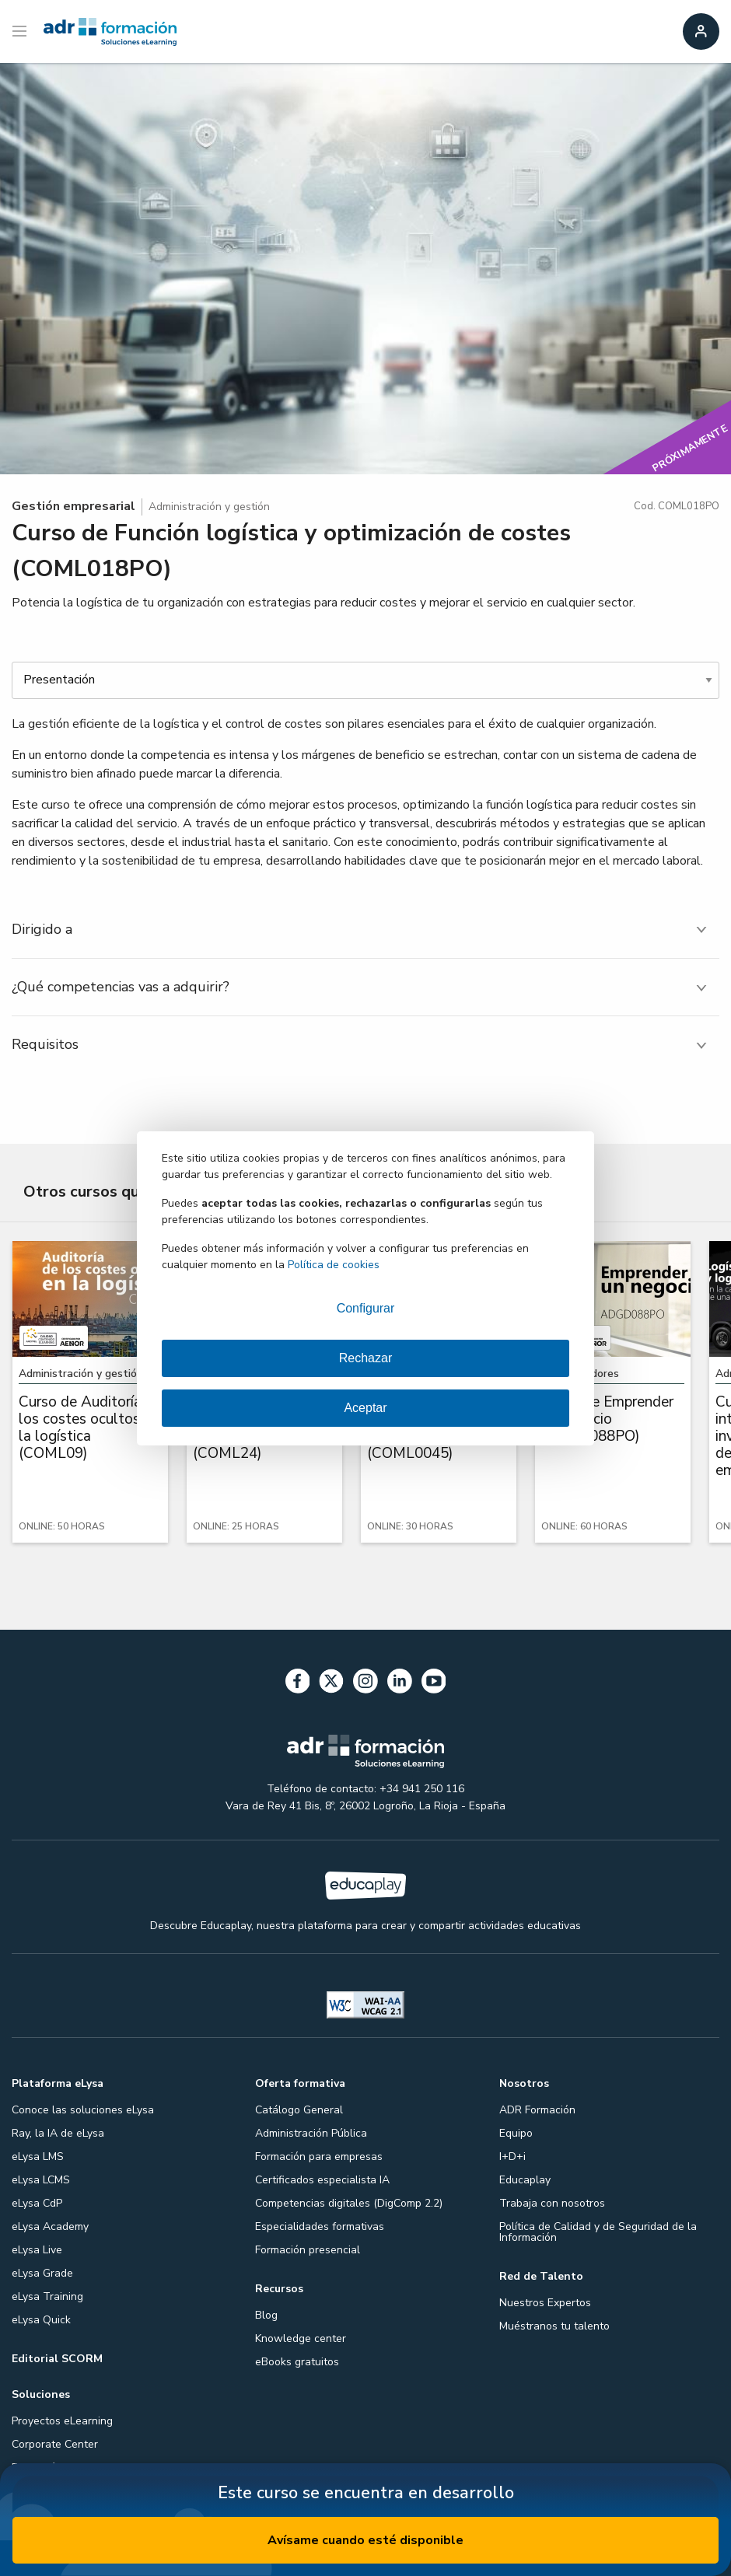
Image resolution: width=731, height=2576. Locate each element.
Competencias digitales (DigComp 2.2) (348, 2203)
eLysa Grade (42, 2273)
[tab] (365, 929)
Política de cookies (333, 1264)
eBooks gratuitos (297, 2361)
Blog (266, 2315)
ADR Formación (537, 2109)
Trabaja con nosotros (552, 2203)
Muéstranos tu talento (554, 2326)
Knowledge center (300, 2338)
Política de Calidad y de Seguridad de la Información (598, 2232)
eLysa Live (37, 2249)
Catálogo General (299, 2109)
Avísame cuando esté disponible (365, 2540)
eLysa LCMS (41, 2179)
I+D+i (512, 2156)
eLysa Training (47, 2296)
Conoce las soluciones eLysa (83, 2109)
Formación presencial (307, 2249)
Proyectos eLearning (62, 2420)
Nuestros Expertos (545, 2302)
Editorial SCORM (57, 2358)
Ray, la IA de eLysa (58, 2133)
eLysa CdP (37, 2203)
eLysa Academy (50, 2226)
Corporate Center (55, 2444)
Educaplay (525, 2179)
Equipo (516, 2133)
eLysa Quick (41, 2319)
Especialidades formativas (319, 2226)
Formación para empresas (319, 2156)
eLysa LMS (38, 2156)
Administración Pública (311, 2133)
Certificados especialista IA (322, 2179)
